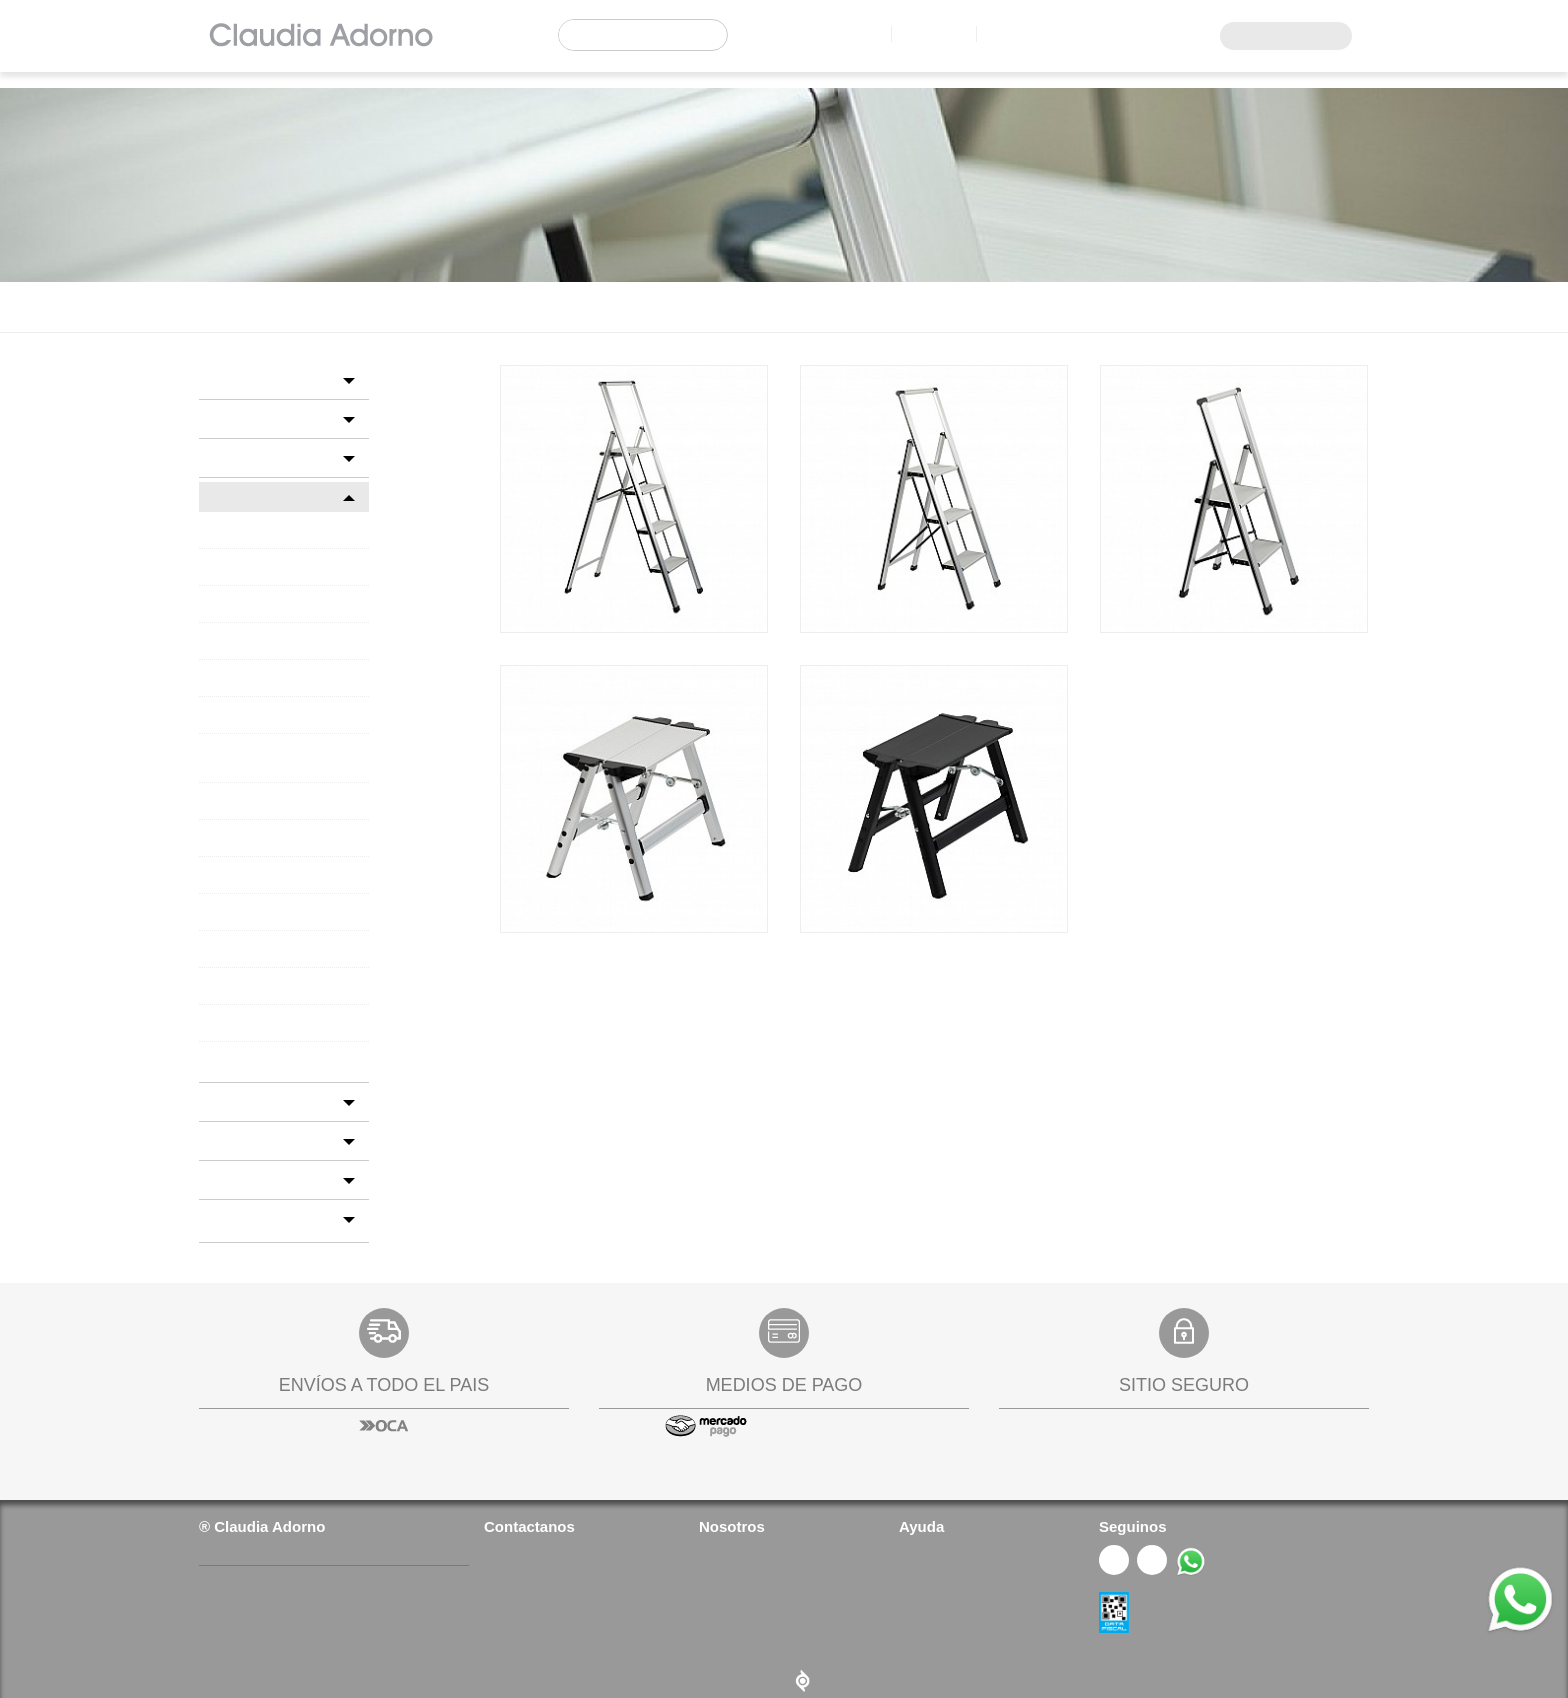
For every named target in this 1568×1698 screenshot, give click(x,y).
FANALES (232, 715)
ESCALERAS (239, 678)
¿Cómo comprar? (950, 1543)
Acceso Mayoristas (1279, 36)
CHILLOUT (235, 641)
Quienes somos (745, 1543)
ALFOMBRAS (242, 567)
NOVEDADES (248, 1167)
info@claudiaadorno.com (572, 1597)
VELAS (224, 1048)
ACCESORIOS (243, 530)
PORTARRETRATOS (258, 937)
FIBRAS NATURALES (261, 789)
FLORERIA (239, 1089)
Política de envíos (950, 1570)
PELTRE (227, 863)
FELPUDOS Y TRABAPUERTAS (288, 752)
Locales (830, 34)
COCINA (233, 457)
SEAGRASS (237, 974)
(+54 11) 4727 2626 (549, 1543)
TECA (222, 1011)
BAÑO (227, 379)
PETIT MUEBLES (251, 900)
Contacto (918, 34)
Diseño (784, 1667)
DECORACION (390, 306)
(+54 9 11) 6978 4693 (555, 1570)
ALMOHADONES (253, 604)
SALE (223, 1206)
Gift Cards (928, 1624)
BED (220, 418)
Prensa (719, 1570)
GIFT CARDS (246, 1128)
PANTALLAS (239, 826)
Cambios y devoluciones (971, 1597)
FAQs (714, 1597)
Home (215, 306)
